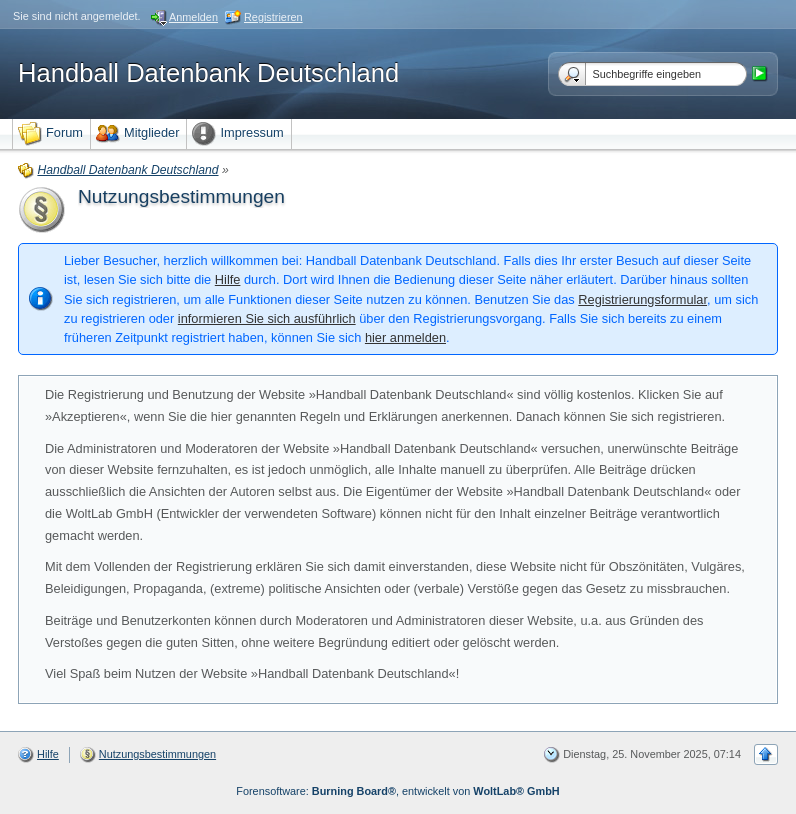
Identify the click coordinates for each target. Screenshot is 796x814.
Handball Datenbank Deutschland (208, 73)
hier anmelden (405, 337)
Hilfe (228, 279)
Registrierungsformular (642, 299)
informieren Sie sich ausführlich (267, 318)
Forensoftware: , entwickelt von (397, 791)
